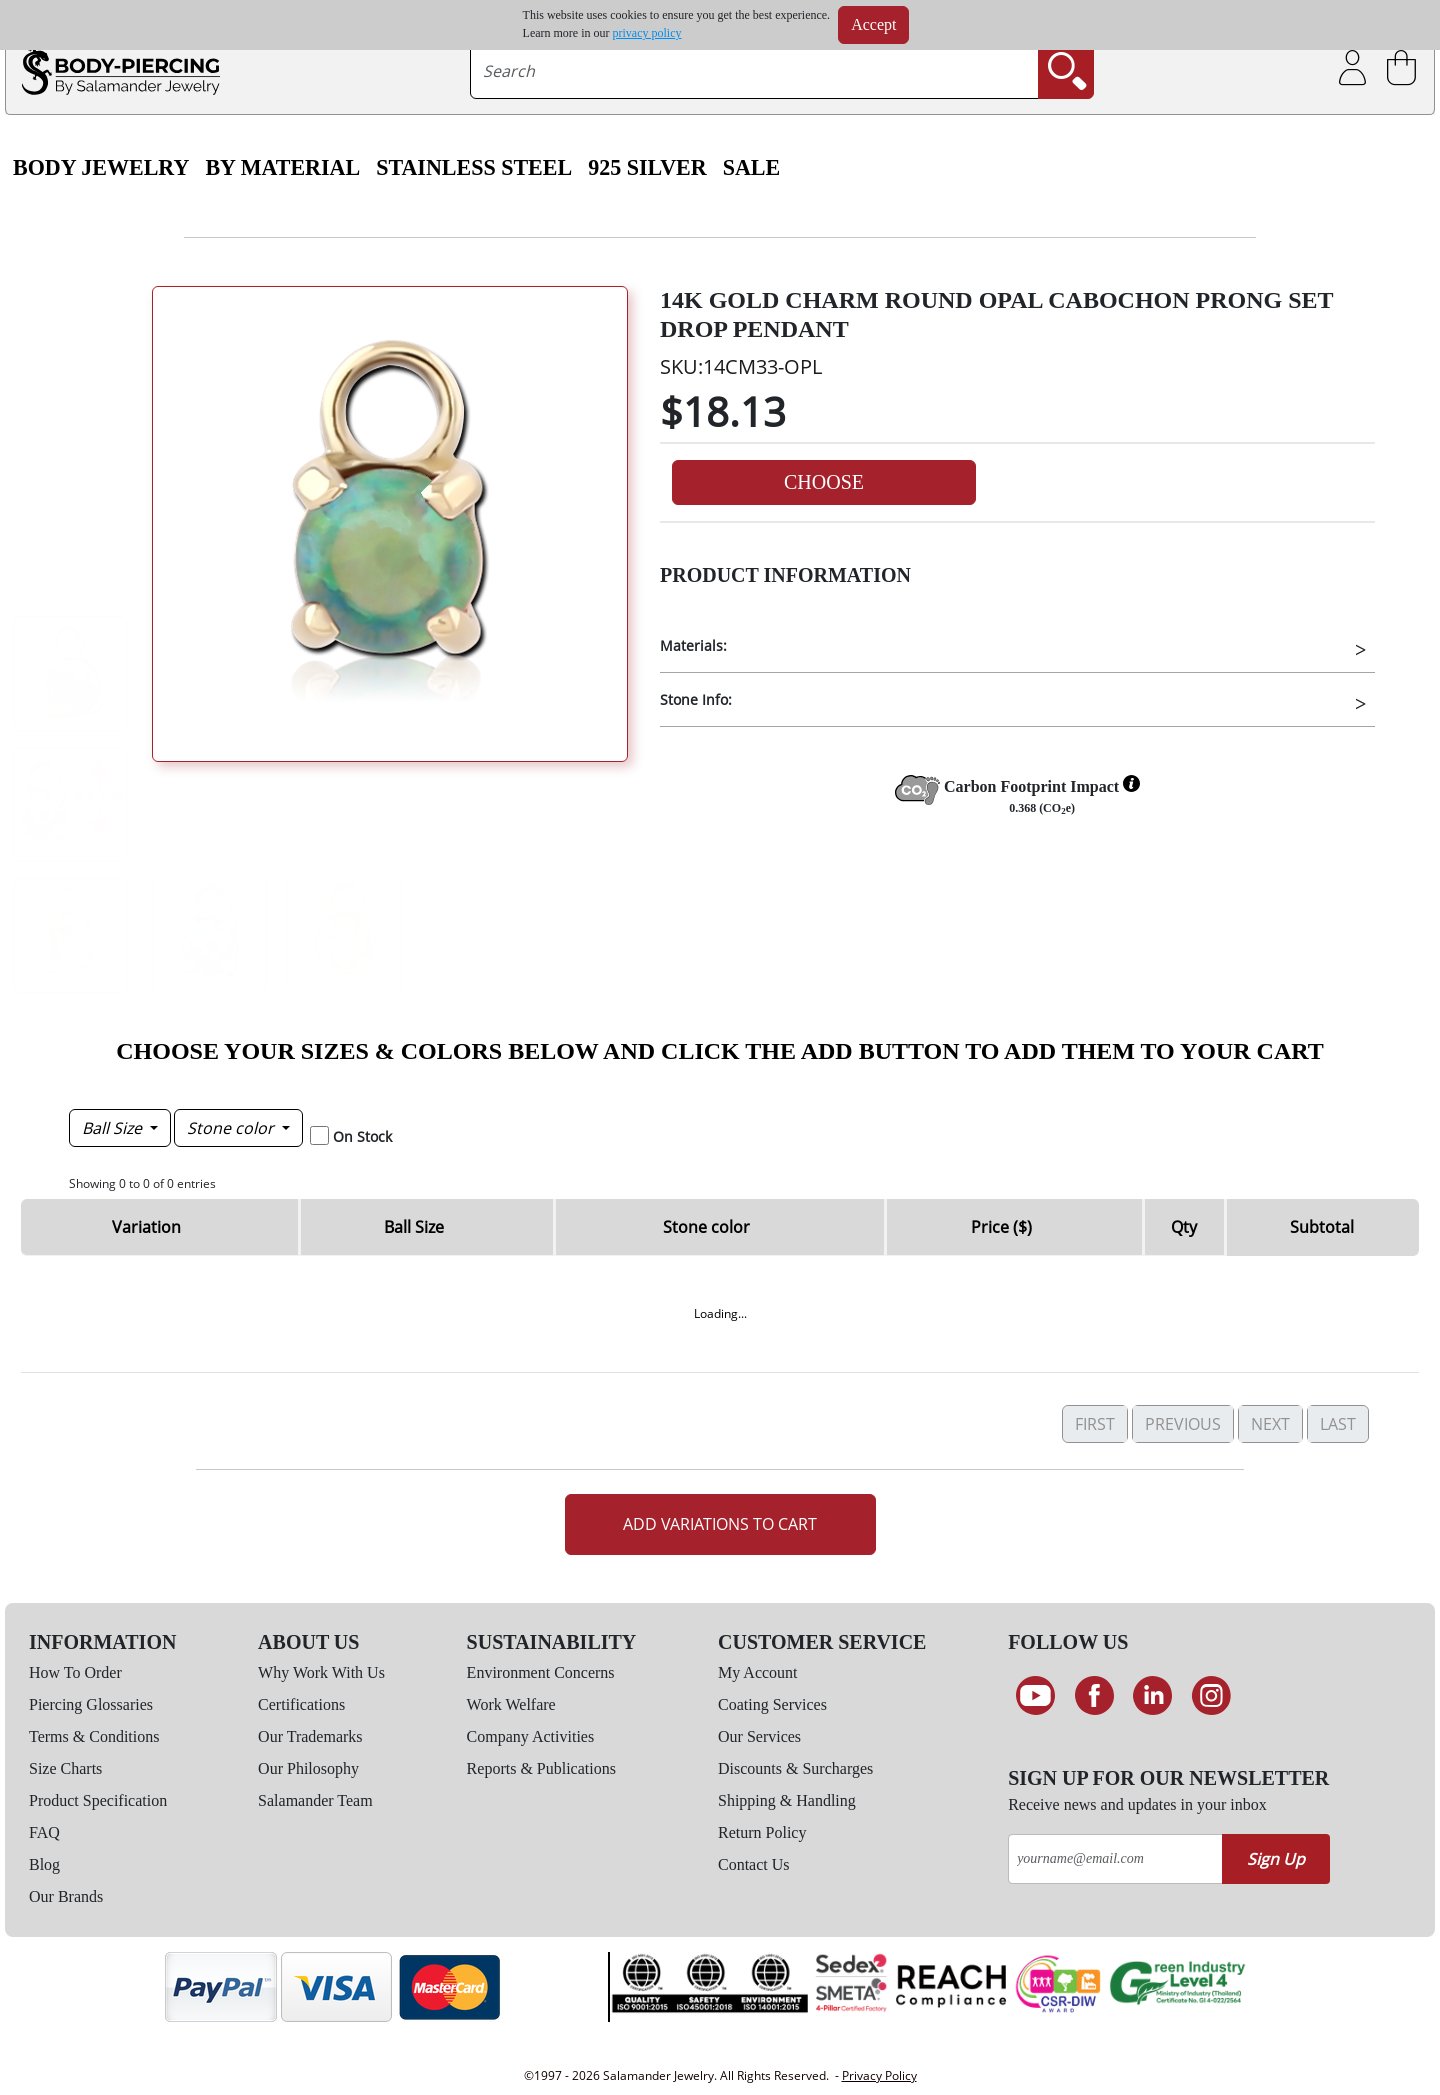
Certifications (301, 1704)
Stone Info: (696, 699)
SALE (752, 168)
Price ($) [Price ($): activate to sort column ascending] (1001, 1227)
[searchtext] (754, 71)
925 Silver (647, 168)
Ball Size (114, 1128)
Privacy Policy (879, 2075)
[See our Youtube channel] (1035, 1696)
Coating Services (772, 1704)
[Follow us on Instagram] (1211, 1696)
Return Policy (762, 1832)
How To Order (75, 1672)
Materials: (693, 645)
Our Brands (66, 1896)
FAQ (44, 1832)
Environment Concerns (541, 1672)
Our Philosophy (308, 1768)
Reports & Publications (541, 1768)
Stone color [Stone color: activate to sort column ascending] (706, 1227)
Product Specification (98, 1800)
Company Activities (531, 1736)
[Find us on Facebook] (1094, 1696)
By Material (282, 168)
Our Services (759, 1736)
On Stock (362, 1136)
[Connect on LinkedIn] (1152, 1696)
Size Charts (65, 1768)
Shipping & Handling (787, 1800)
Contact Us (754, 1864)
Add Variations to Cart (720, 1524)
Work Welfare (511, 1704)
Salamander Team (315, 1800)
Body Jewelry (101, 168)
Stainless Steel (474, 168)
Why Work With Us (321, 1672)
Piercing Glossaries (91, 1704)
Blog (44, 1864)
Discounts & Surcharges (795, 1768)
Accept (873, 24)
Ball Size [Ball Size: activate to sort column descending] (414, 1227)
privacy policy (647, 33)
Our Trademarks (310, 1736)
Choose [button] (824, 482)
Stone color (232, 1128)
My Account (758, 1672)
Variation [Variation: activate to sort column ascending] (146, 1227)
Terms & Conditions (94, 1736)
